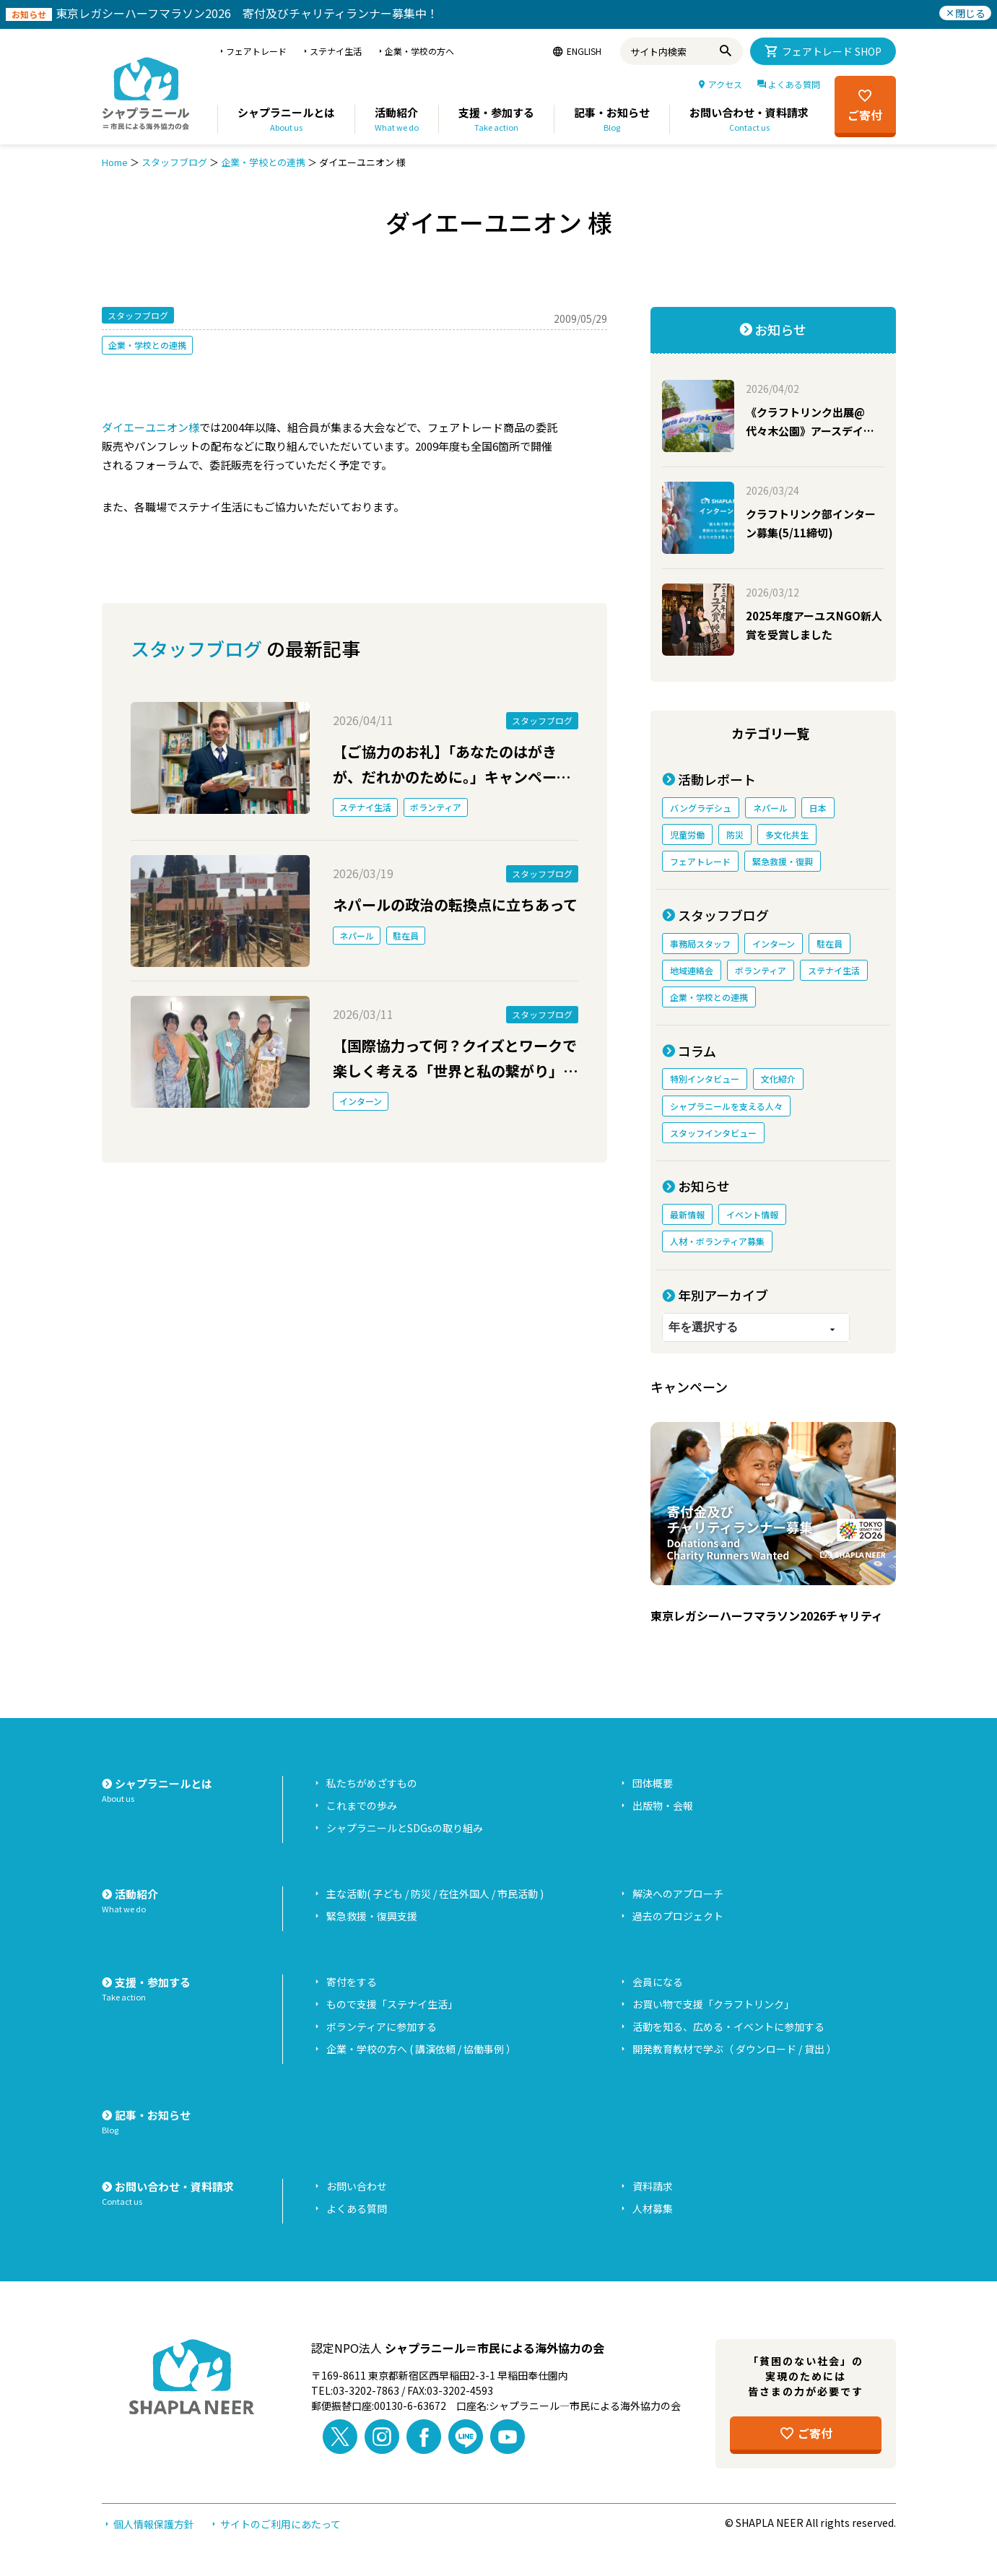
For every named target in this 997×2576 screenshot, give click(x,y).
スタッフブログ (174, 162)
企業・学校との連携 (263, 162)
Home (115, 162)
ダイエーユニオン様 (150, 427)
